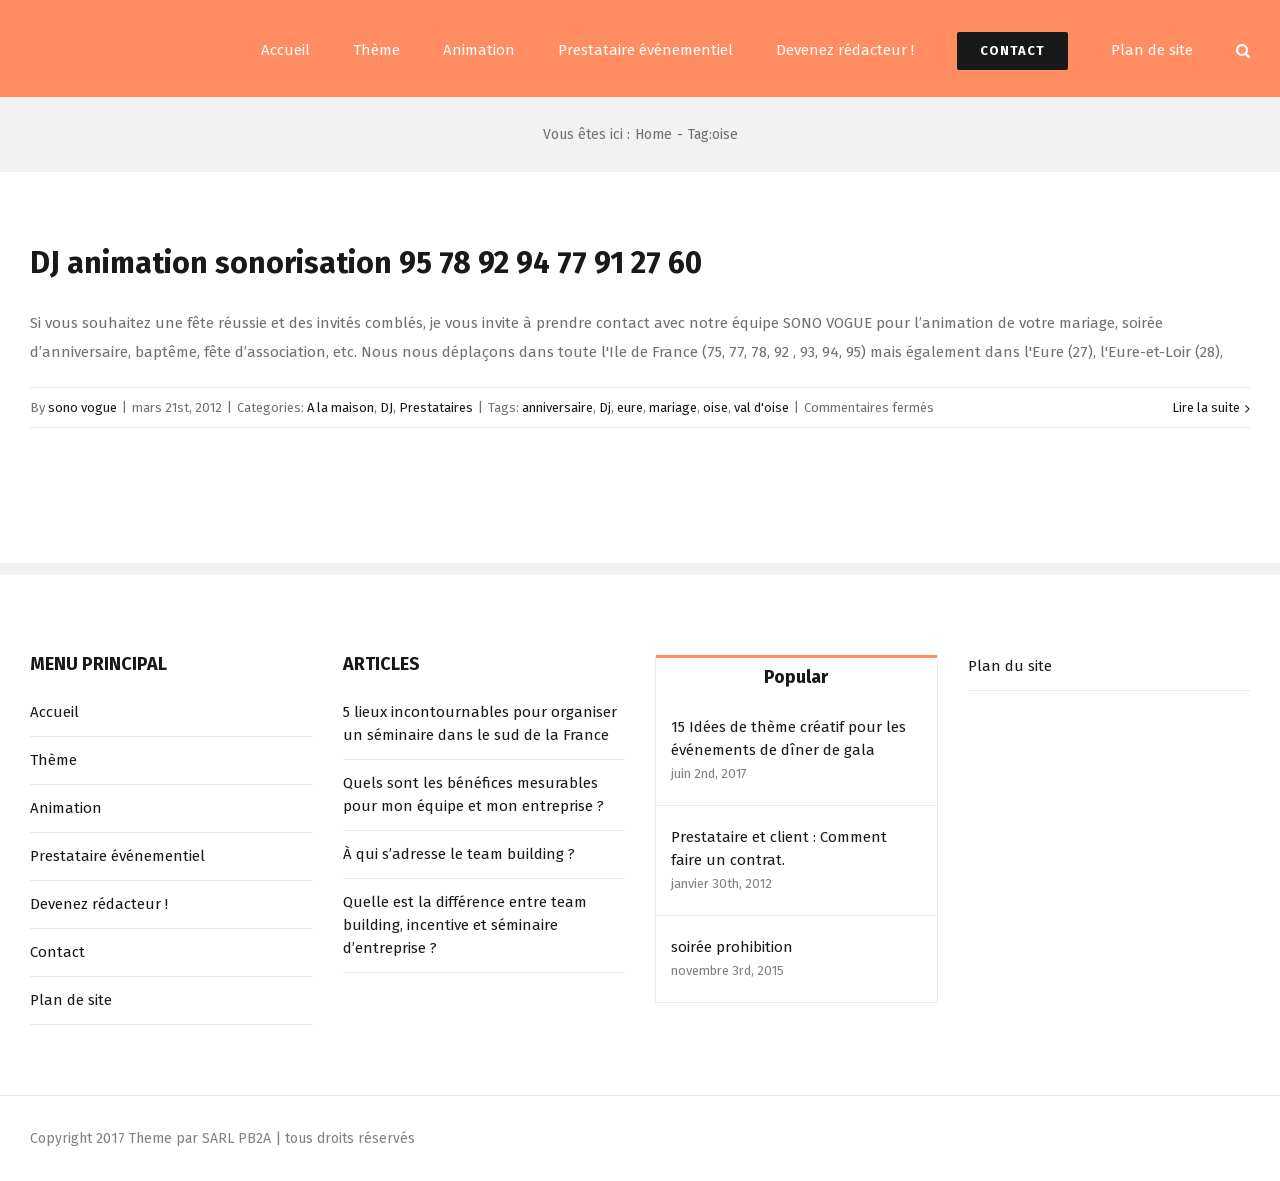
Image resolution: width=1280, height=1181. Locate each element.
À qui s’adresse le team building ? (459, 854)
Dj (605, 407)
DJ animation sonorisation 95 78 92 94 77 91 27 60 (366, 263)
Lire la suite (1206, 407)
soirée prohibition (732, 947)
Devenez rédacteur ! (99, 904)
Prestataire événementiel (117, 856)
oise (715, 407)
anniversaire (557, 407)
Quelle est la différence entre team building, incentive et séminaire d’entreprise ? (465, 925)
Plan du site (1010, 666)
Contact (57, 952)
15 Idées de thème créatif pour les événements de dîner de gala (788, 738)
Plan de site (71, 1000)
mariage (673, 407)
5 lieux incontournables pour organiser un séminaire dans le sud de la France (480, 723)
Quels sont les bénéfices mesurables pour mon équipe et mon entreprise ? (473, 794)
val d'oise (761, 407)
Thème (53, 760)
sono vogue (82, 407)
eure (630, 407)
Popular (796, 677)
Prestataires (436, 407)
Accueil (54, 712)
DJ (386, 407)
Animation (66, 808)
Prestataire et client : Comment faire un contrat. (779, 848)
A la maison (340, 407)
